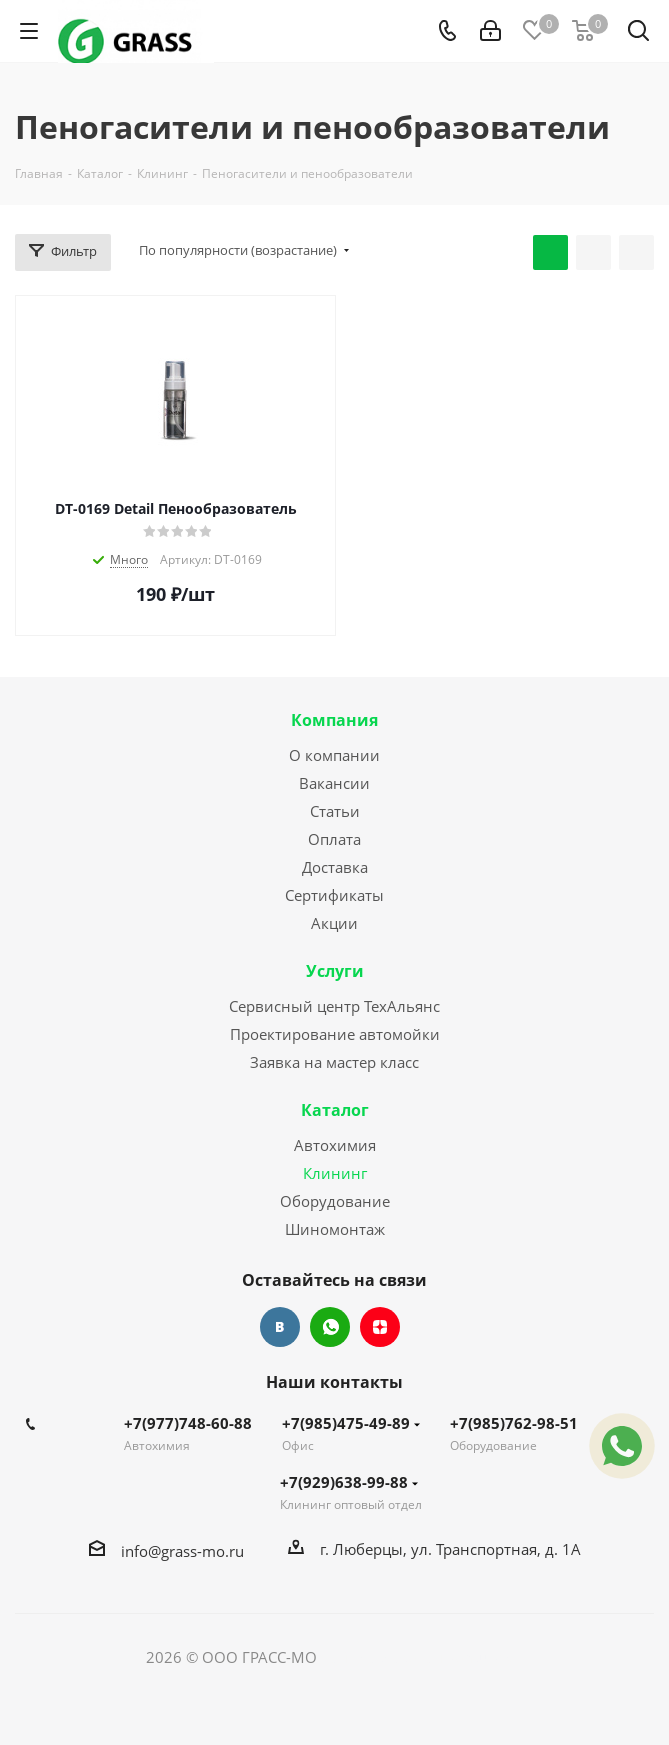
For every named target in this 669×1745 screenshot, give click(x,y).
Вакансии (334, 783)
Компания (334, 720)
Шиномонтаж (335, 1229)
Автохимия (335, 1145)
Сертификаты (334, 895)
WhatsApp (330, 1327)
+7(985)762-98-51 (514, 1423)
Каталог (335, 1110)
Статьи (335, 811)
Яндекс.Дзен (380, 1327)
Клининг (335, 1173)
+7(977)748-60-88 (188, 1423)
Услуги (335, 971)
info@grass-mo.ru (182, 1551)
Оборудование (335, 1201)
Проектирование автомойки (335, 1034)
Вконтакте (280, 1327)
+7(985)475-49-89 (351, 1423)
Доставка (335, 867)
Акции (334, 923)
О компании (334, 755)
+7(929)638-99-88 (349, 1482)
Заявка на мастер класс (334, 1062)
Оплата (334, 839)
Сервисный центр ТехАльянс (334, 1006)
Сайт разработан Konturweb (422, 1657)
